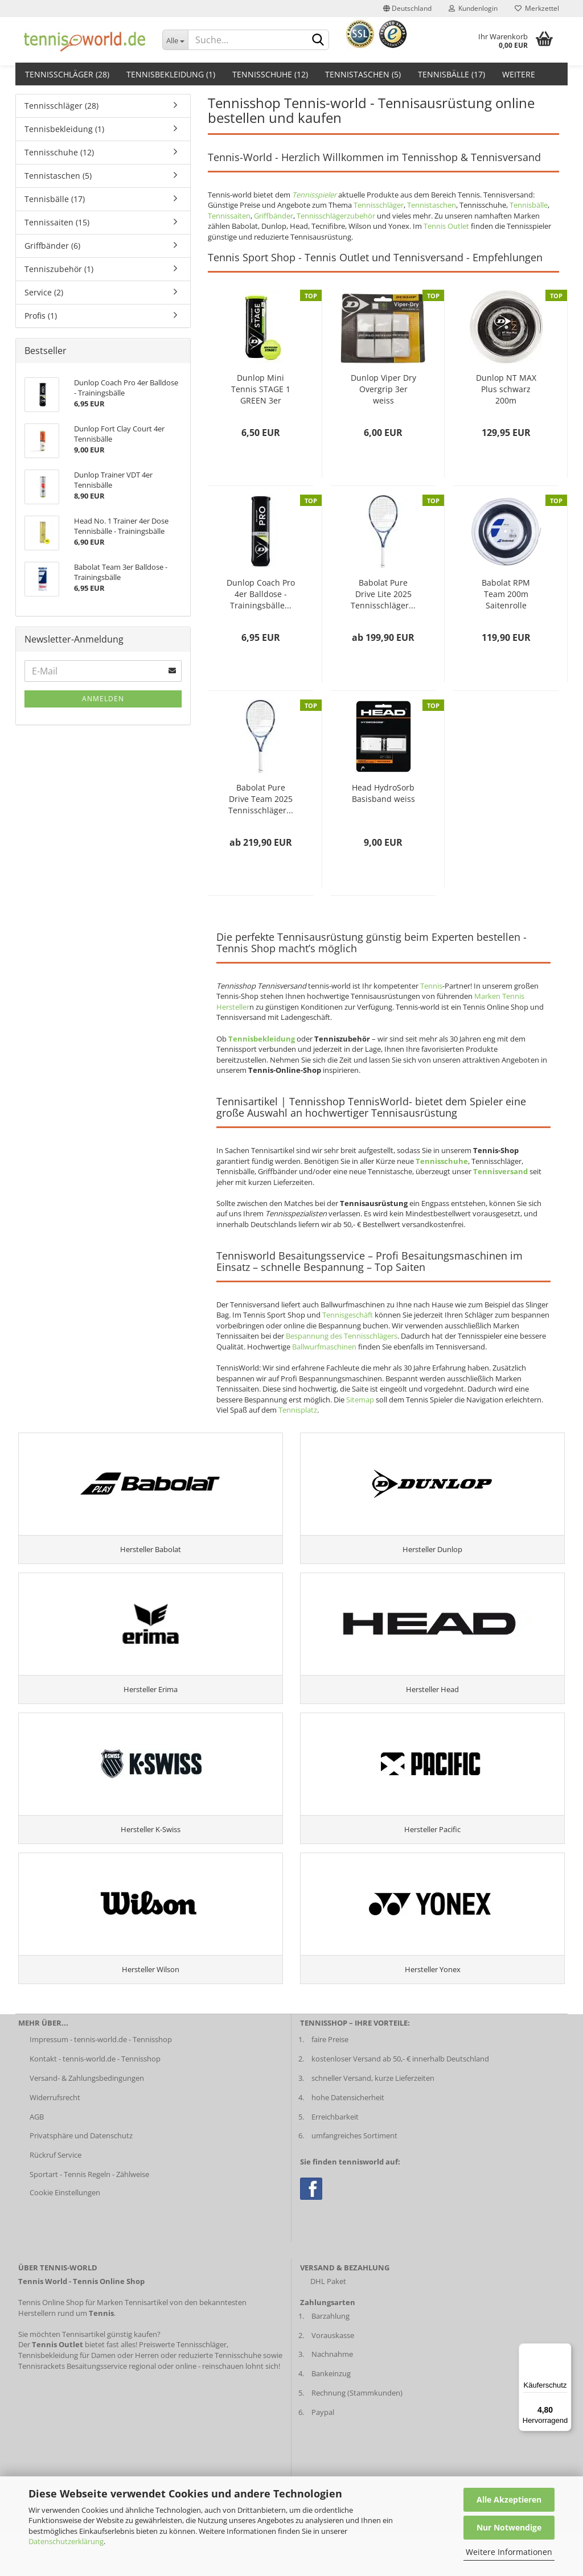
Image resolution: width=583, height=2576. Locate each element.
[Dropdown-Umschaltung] (175, 40)
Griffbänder (273, 216)
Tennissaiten (229, 216)
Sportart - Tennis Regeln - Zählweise (89, 2218)
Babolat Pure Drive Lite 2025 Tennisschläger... (383, 594)
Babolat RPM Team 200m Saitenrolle (506, 594)
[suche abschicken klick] (318, 40)
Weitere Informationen (509, 2551)
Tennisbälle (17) (451, 74)
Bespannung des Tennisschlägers (341, 1336)
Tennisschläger (379, 205)
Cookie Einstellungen (65, 2236)
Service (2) (43, 292)
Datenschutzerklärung (66, 2541)
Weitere (518, 74)
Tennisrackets (41, 2409)
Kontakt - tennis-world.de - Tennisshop (95, 2102)
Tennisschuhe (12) (270, 74)
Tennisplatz (297, 1410)
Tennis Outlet (446, 226)
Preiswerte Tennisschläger (183, 2388)
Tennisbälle (529, 205)
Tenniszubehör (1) (58, 269)
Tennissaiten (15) (56, 222)
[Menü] (565, 2350)
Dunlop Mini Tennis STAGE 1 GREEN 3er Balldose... (260, 389)
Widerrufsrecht (55, 2140)
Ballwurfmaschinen (324, 1347)
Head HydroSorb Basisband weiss (383, 793)
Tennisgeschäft (347, 1315)
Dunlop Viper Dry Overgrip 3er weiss (383, 389)
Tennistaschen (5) (363, 74)
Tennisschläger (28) (67, 74)
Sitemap (360, 1399)
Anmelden (103, 698)
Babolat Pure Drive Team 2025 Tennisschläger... (260, 799)
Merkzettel (537, 8)
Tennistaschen (431, 205)
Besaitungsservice (97, 2409)
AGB (37, 2160)
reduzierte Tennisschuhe (219, 2398)
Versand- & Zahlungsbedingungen (87, 2121)
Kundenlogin (473, 8)
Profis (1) (40, 315)
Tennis (431, 986)
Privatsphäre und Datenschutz (81, 2179)
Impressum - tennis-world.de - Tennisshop (101, 2082)
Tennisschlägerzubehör (336, 216)
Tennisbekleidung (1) (170, 74)
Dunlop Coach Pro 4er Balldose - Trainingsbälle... (261, 594)
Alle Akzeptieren (509, 2499)
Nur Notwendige (509, 2527)
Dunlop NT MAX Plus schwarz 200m (506, 389)
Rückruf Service (55, 2199)
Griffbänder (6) (52, 245)
